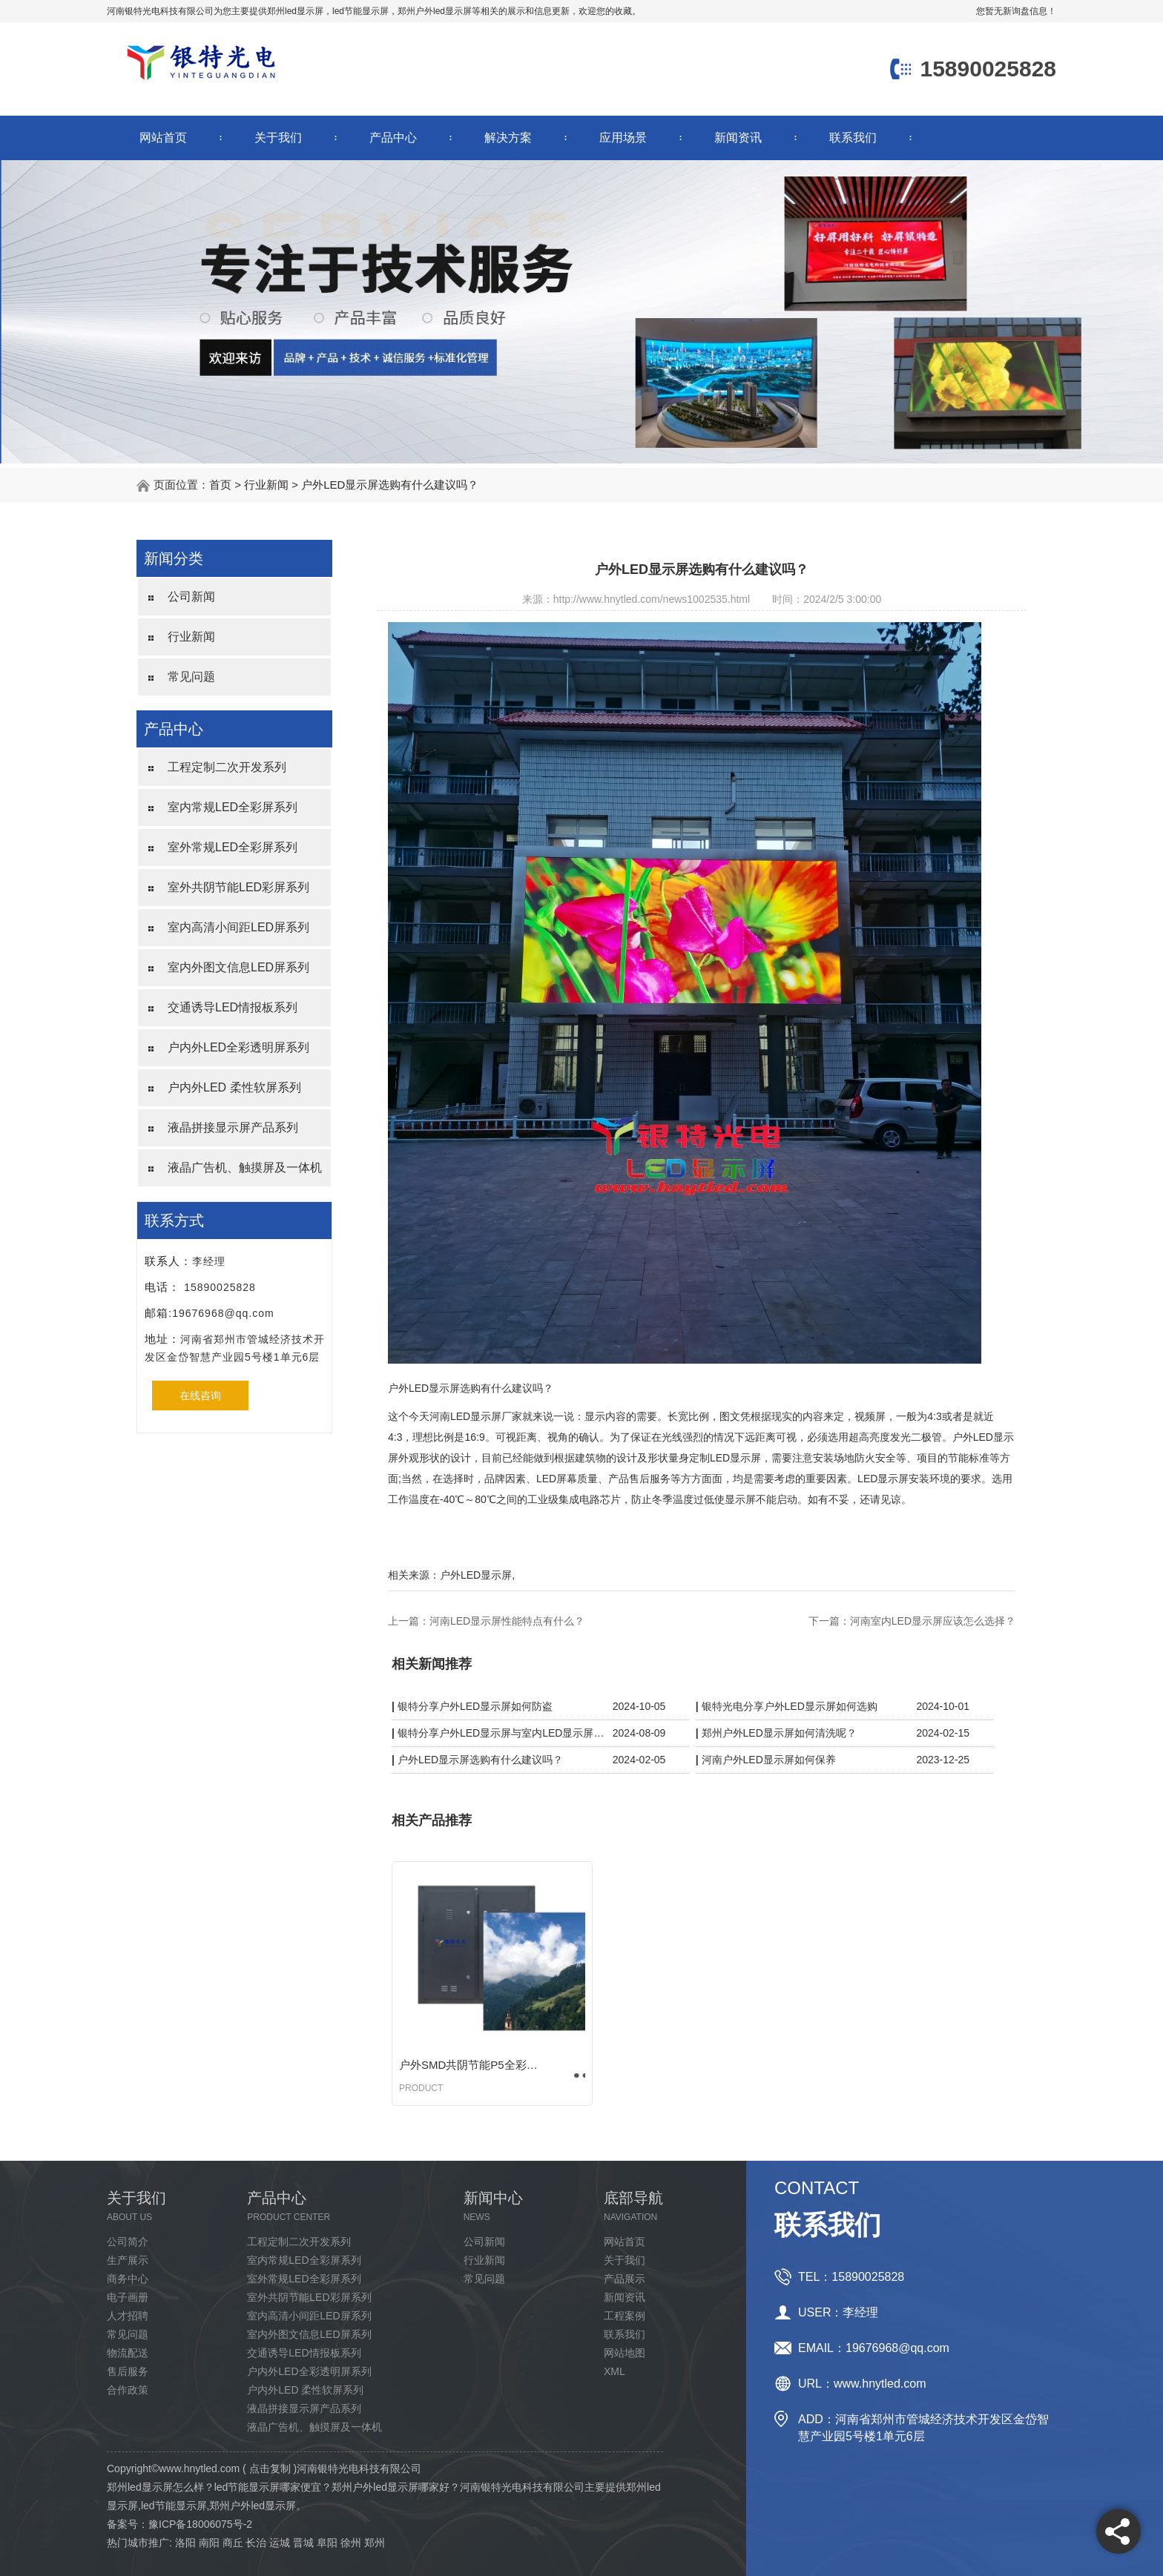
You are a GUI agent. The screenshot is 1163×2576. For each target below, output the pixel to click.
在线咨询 (200, 1395)
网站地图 (624, 2353)
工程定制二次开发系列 (227, 767)
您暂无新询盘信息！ (1016, 11)
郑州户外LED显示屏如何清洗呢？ (779, 1733)
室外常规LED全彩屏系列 (232, 847)
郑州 (374, 2543)
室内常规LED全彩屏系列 (232, 807)
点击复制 (270, 2468)
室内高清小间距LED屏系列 (238, 927)
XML (614, 2371)
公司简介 (127, 2242)
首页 (220, 484)
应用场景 (623, 137)
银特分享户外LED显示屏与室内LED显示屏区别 (502, 1733)
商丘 (233, 2543)
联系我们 (853, 137)
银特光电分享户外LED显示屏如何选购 (789, 1706)
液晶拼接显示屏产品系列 (233, 1127)
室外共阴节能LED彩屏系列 (238, 887)
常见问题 (191, 676)
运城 (279, 2543)
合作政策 (127, 2390)
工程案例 (624, 2316)
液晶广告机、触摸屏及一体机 (245, 1167)
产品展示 (624, 2279)
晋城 (303, 2543)
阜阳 (327, 2543)
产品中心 (393, 137)
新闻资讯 (738, 137)
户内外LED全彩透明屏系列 (238, 1047)
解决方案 (508, 137)
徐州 (350, 2543)
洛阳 (185, 2543)
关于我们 (278, 137)
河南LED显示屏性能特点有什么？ (506, 1621)
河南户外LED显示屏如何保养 (769, 1760)
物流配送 (127, 2353)
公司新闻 (191, 596)
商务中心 (127, 2279)
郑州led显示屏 (295, 11)
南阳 (209, 2543)
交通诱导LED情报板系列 (232, 1007)
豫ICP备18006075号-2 (200, 2524)
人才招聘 (127, 2316)
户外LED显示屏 (476, 1575)
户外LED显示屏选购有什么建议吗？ (389, 484)
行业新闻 (266, 484)
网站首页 (163, 137)
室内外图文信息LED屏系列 (238, 967)
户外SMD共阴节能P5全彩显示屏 (473, 2064)
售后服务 (127, 2371)
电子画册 (127, 2297)
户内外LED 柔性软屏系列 (234, 1087)
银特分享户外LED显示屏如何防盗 (475, 1706)
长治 (256, 2543)
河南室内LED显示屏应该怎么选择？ (932, 1621)
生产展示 (127, 2260)
